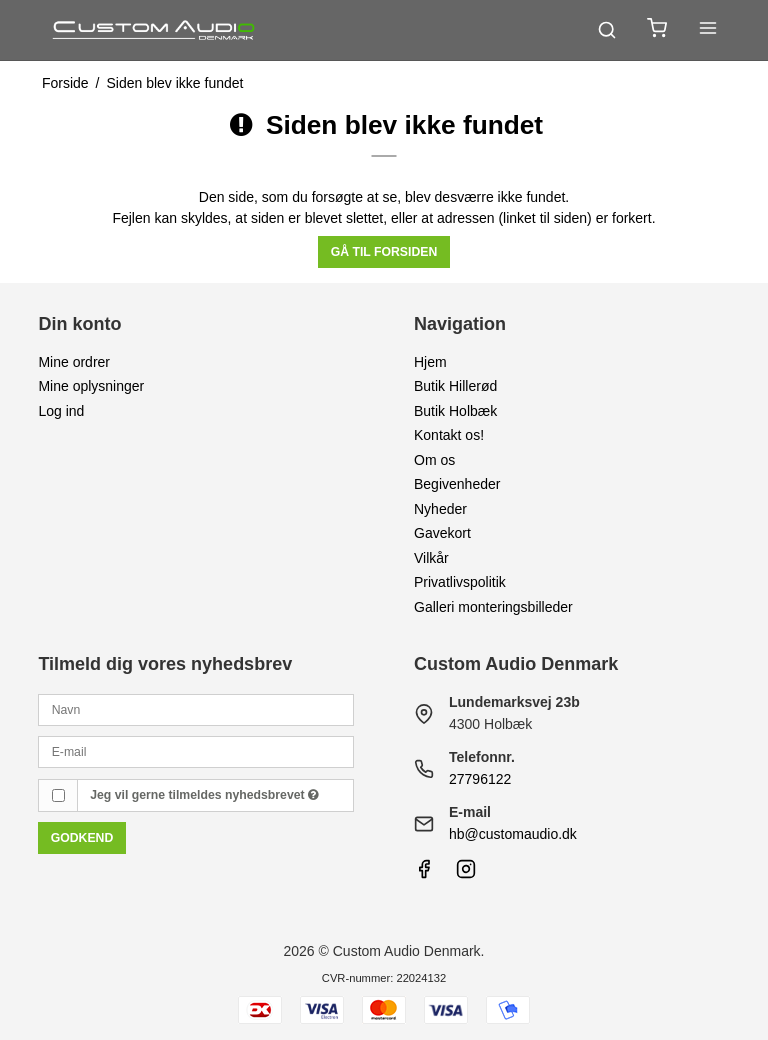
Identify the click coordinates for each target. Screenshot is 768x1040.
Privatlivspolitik (460, 582)
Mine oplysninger (91, 386)
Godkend (82, 838)
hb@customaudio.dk (513, 834)
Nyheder (440, 509)
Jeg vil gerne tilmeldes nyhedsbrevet (204, 795)
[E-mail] (196, 751)
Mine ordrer (74, 362)
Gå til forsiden (384, 252)
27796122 (480, 779)
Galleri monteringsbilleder (493, 607)
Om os (434, 460)
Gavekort (442, 533)
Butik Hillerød (455, 386)
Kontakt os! (449, 435)
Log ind (61, 411)
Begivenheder (457, 484)
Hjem (430, 362)
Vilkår (431, 558)
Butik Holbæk (455, 411)
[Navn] (196, 709)
